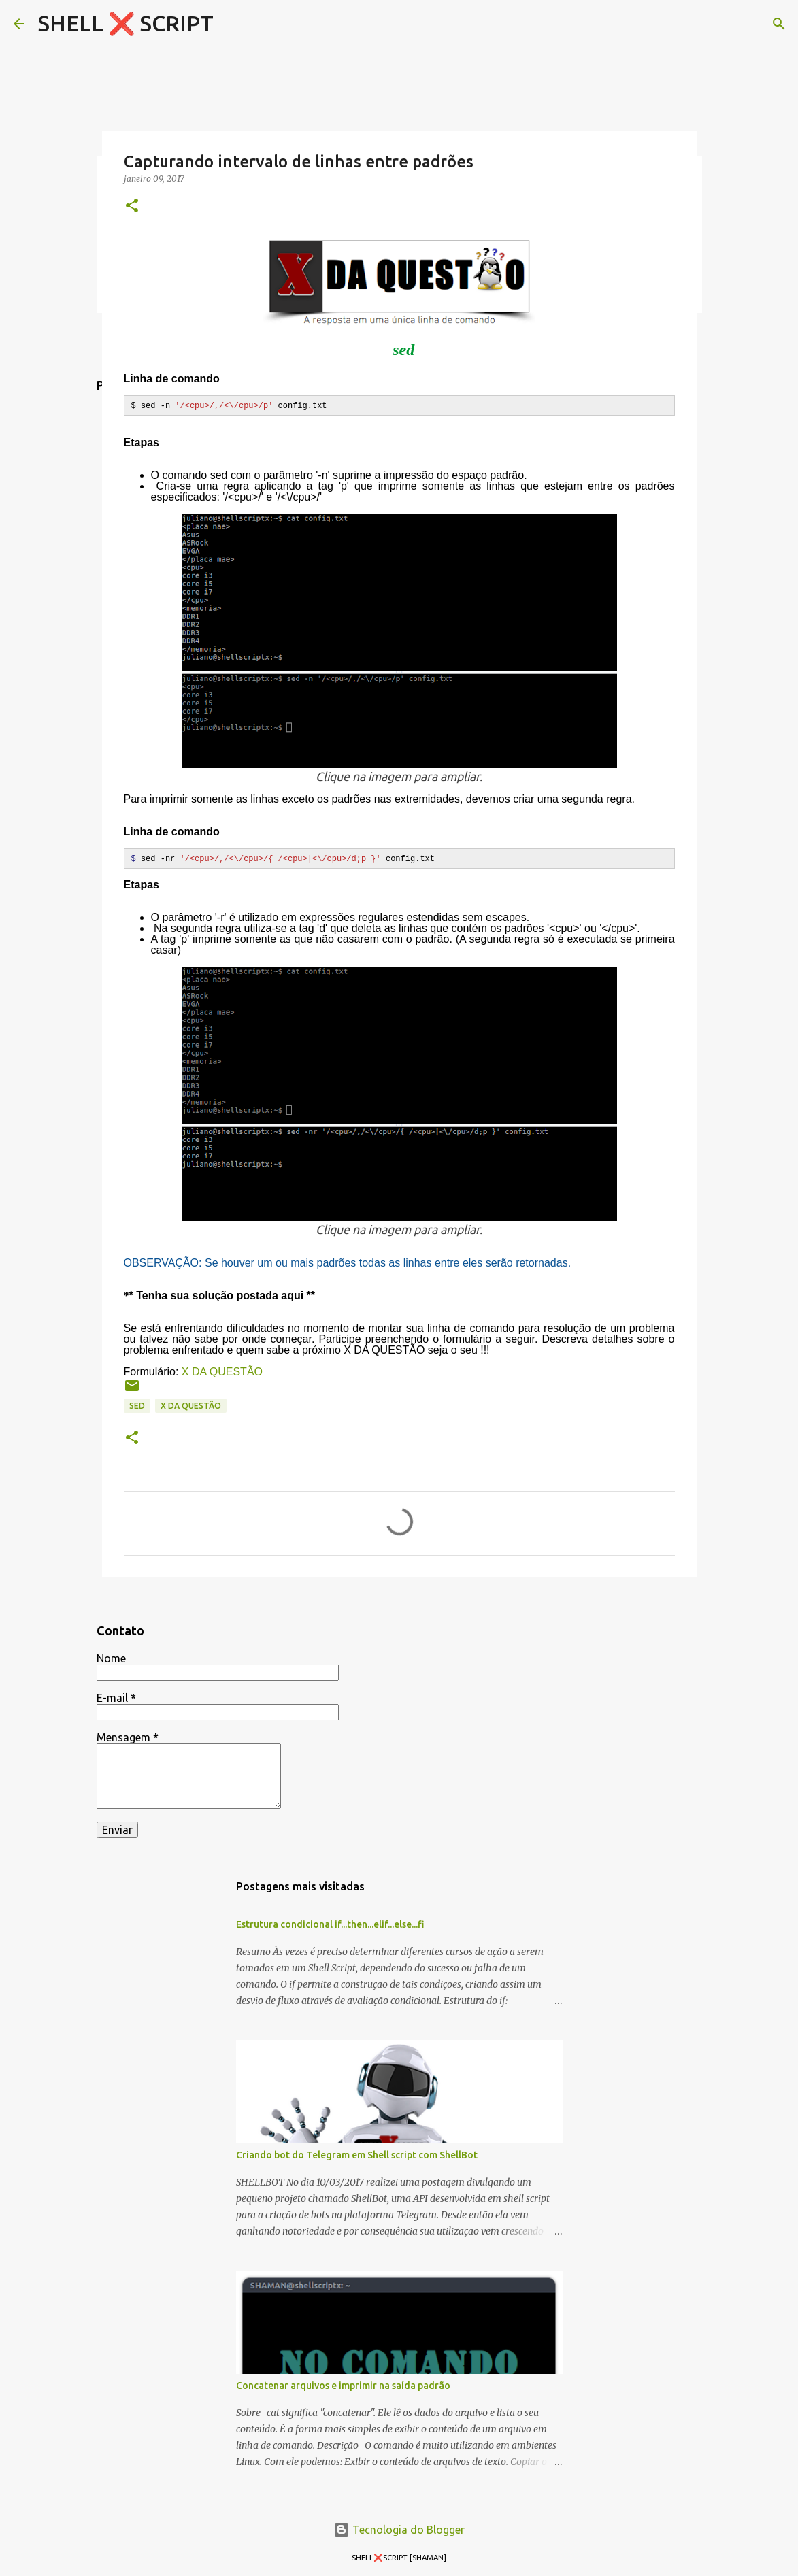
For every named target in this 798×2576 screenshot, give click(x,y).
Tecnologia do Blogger (399, 2529)
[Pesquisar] (779, 23)
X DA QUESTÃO (222, 1371)
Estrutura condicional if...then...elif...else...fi (330, 1923)
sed (137, 1405)
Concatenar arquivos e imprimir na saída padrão (343, 2384)
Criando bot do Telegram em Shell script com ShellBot (357, 2154)
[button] (132, 206)
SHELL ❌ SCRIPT (126, 23)
